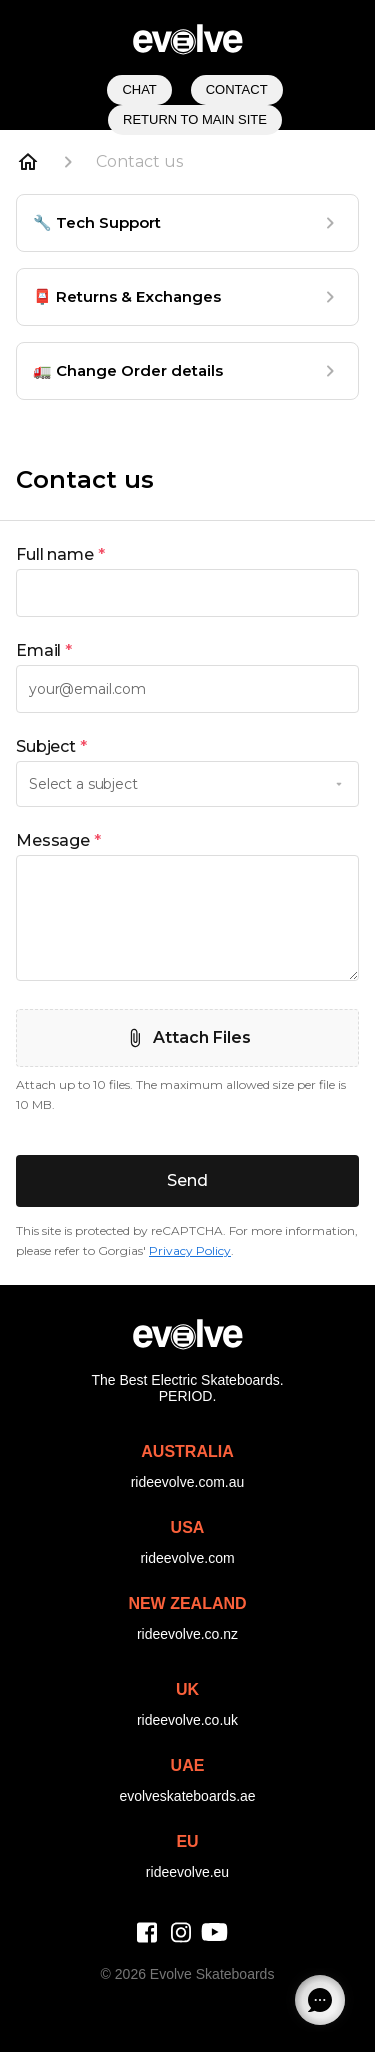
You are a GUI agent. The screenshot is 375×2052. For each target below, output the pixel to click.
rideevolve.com (187, 1558)
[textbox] (187, 593)
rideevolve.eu (187, 1872)
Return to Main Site (195, 119)
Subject (51, 747)
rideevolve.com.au (188, 1482)
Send (187, 1180)
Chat (139, 89)
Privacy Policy (190, 1250)
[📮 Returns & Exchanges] (187, 297)
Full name (60, 555)
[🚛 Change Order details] (187, 371)
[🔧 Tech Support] (187, 223)
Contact (237, 89)
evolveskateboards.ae (187, 1796)
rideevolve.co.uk (187, 1720)
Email (44, 651)
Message (58, 841)
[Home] (28, 162)
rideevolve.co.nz (187, 1634)
